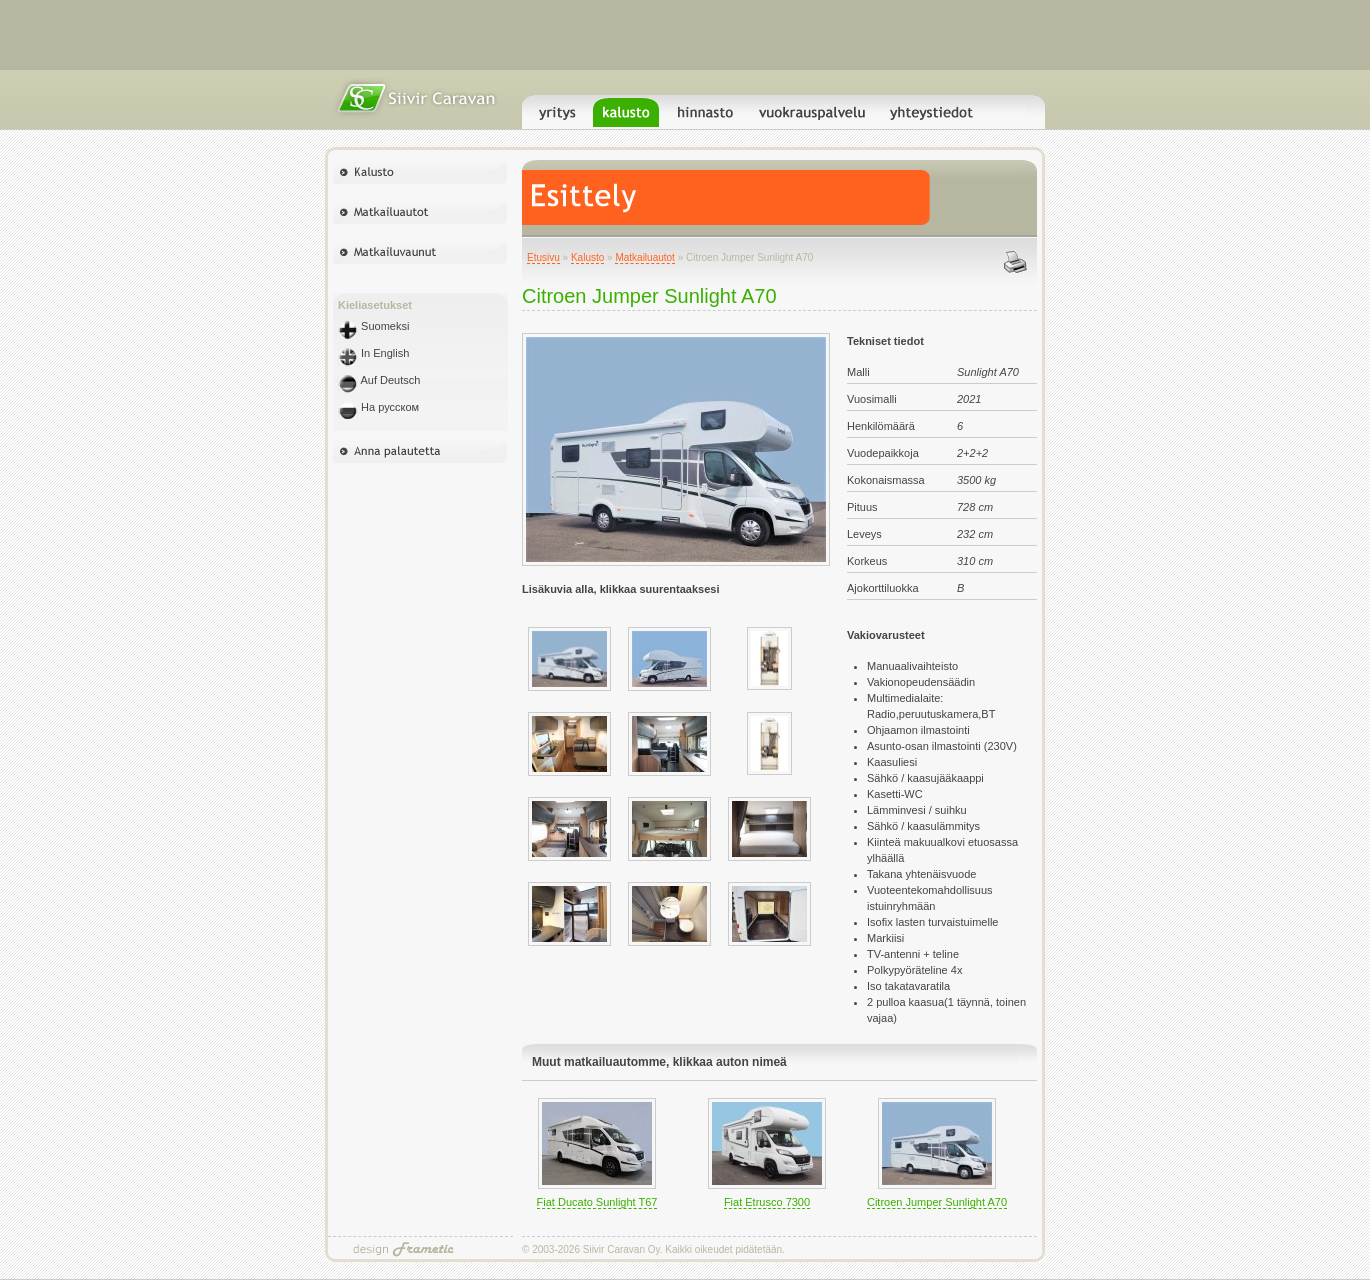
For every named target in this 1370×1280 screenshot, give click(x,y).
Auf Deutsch (379, 380)
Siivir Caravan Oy (621, 1249)
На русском (378, 407)
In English (373, 353)
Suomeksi (373, 326)
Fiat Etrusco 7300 (767, 1202)
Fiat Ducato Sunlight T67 (597, 1202)
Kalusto (587, 257)
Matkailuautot (644, 257)
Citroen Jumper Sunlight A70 (937, 1202)
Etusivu (543, 257)
